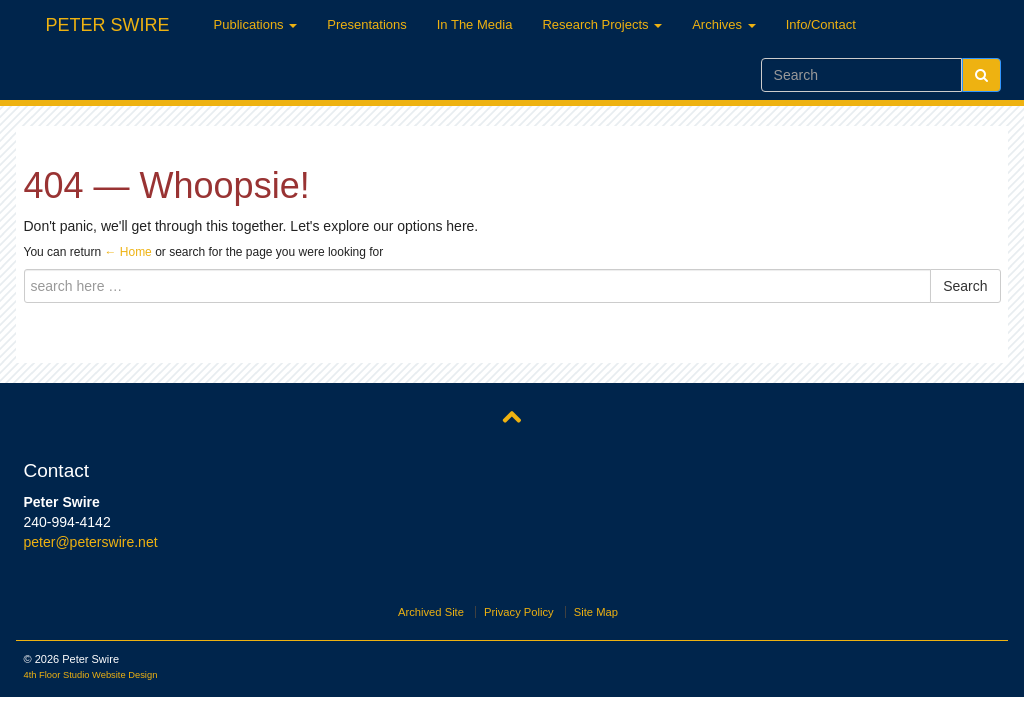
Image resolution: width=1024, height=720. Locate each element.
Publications (256, 24)
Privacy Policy (519, 612)
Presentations (367, 24)
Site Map (596, 612)
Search (965, 286)
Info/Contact (821, 24)
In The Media (475, 24)
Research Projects (602, 24)
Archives (723, 24)
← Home (127, 252)
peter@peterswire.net (91, 542)
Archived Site (431, 612)
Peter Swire (108, 22)
